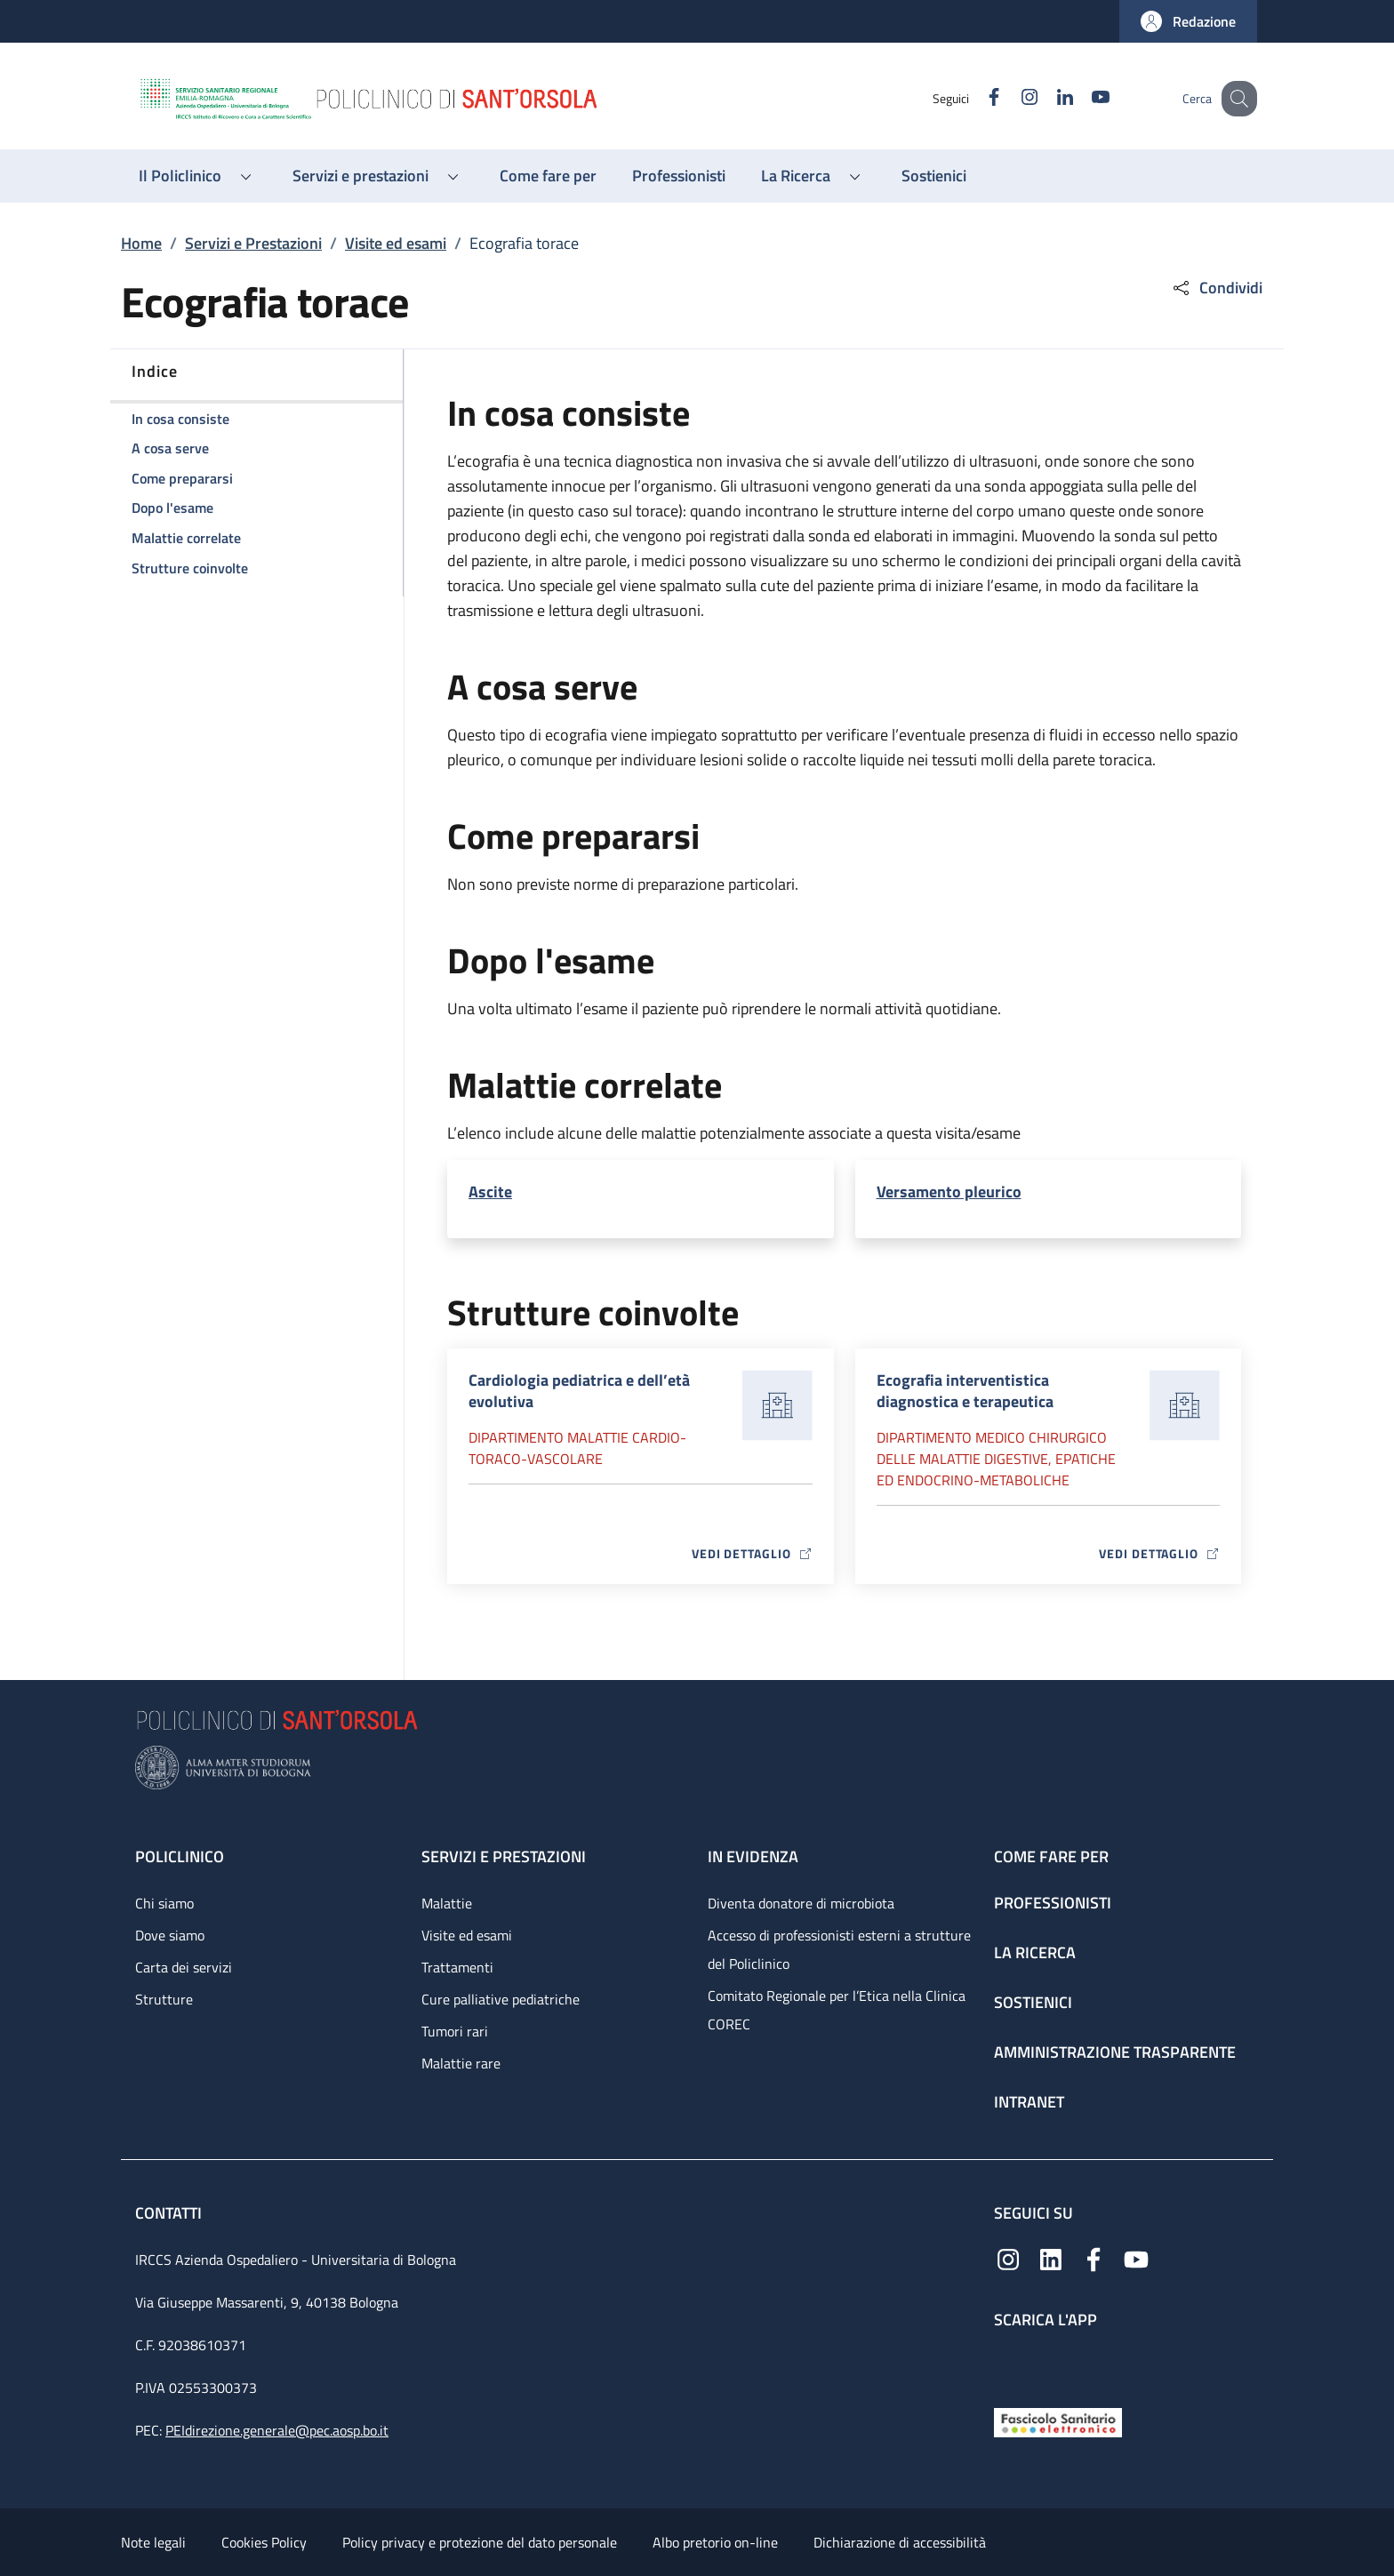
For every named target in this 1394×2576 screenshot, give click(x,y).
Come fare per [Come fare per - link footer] (1051, 1856)
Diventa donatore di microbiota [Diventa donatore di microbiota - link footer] (801, 1903)
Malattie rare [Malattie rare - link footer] (461, 2063)
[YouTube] (1082, 98)
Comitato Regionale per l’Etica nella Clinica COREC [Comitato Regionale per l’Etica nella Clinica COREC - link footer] (836, 2010)
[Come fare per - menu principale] (548, 176)
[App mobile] (1008, 2364)
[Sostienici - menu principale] (934, 176)
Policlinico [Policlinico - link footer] (179, 1856)
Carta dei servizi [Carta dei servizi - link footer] (183, 1967)
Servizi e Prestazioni (253, 243)
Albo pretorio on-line (715, 2542)
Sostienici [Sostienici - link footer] (1033, 2002)
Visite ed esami (395, 243)
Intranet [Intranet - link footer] (1029, 2102)
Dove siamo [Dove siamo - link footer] (169, 1935)
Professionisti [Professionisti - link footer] (1052, 1903)
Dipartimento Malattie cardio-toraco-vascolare (577, 1448)
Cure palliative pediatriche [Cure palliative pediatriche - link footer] (500, 1999)
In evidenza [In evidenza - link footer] (753, 1856)
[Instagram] (1011, 98)
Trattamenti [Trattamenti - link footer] (457, 1967)
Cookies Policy (264, 2542)
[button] (1188, 21)
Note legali (153, 2542)
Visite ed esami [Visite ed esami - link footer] (466, 1935)
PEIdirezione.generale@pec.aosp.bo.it (277, 2430)
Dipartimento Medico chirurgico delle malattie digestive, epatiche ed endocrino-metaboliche (996, 1459)
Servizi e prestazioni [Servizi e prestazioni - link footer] (503, 1856)
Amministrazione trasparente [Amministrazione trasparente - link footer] (1115, 2052)
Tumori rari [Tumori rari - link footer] (454, 2031)
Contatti (170, 2213)
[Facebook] (975, 98)
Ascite (490, 1192)
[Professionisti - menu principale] (678, 176)
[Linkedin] (1046, 98)
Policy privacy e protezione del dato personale (479, 2542)
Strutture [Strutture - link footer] (164, 1999)
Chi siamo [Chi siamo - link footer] (164, 1903)
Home (141, 243)
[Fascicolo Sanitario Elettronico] (1058, 2421)
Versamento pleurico (949, 1192)
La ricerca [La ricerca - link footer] (1035, 1952)
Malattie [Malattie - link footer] (446, 1903)
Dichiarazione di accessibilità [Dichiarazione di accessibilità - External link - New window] (899, 2542)
